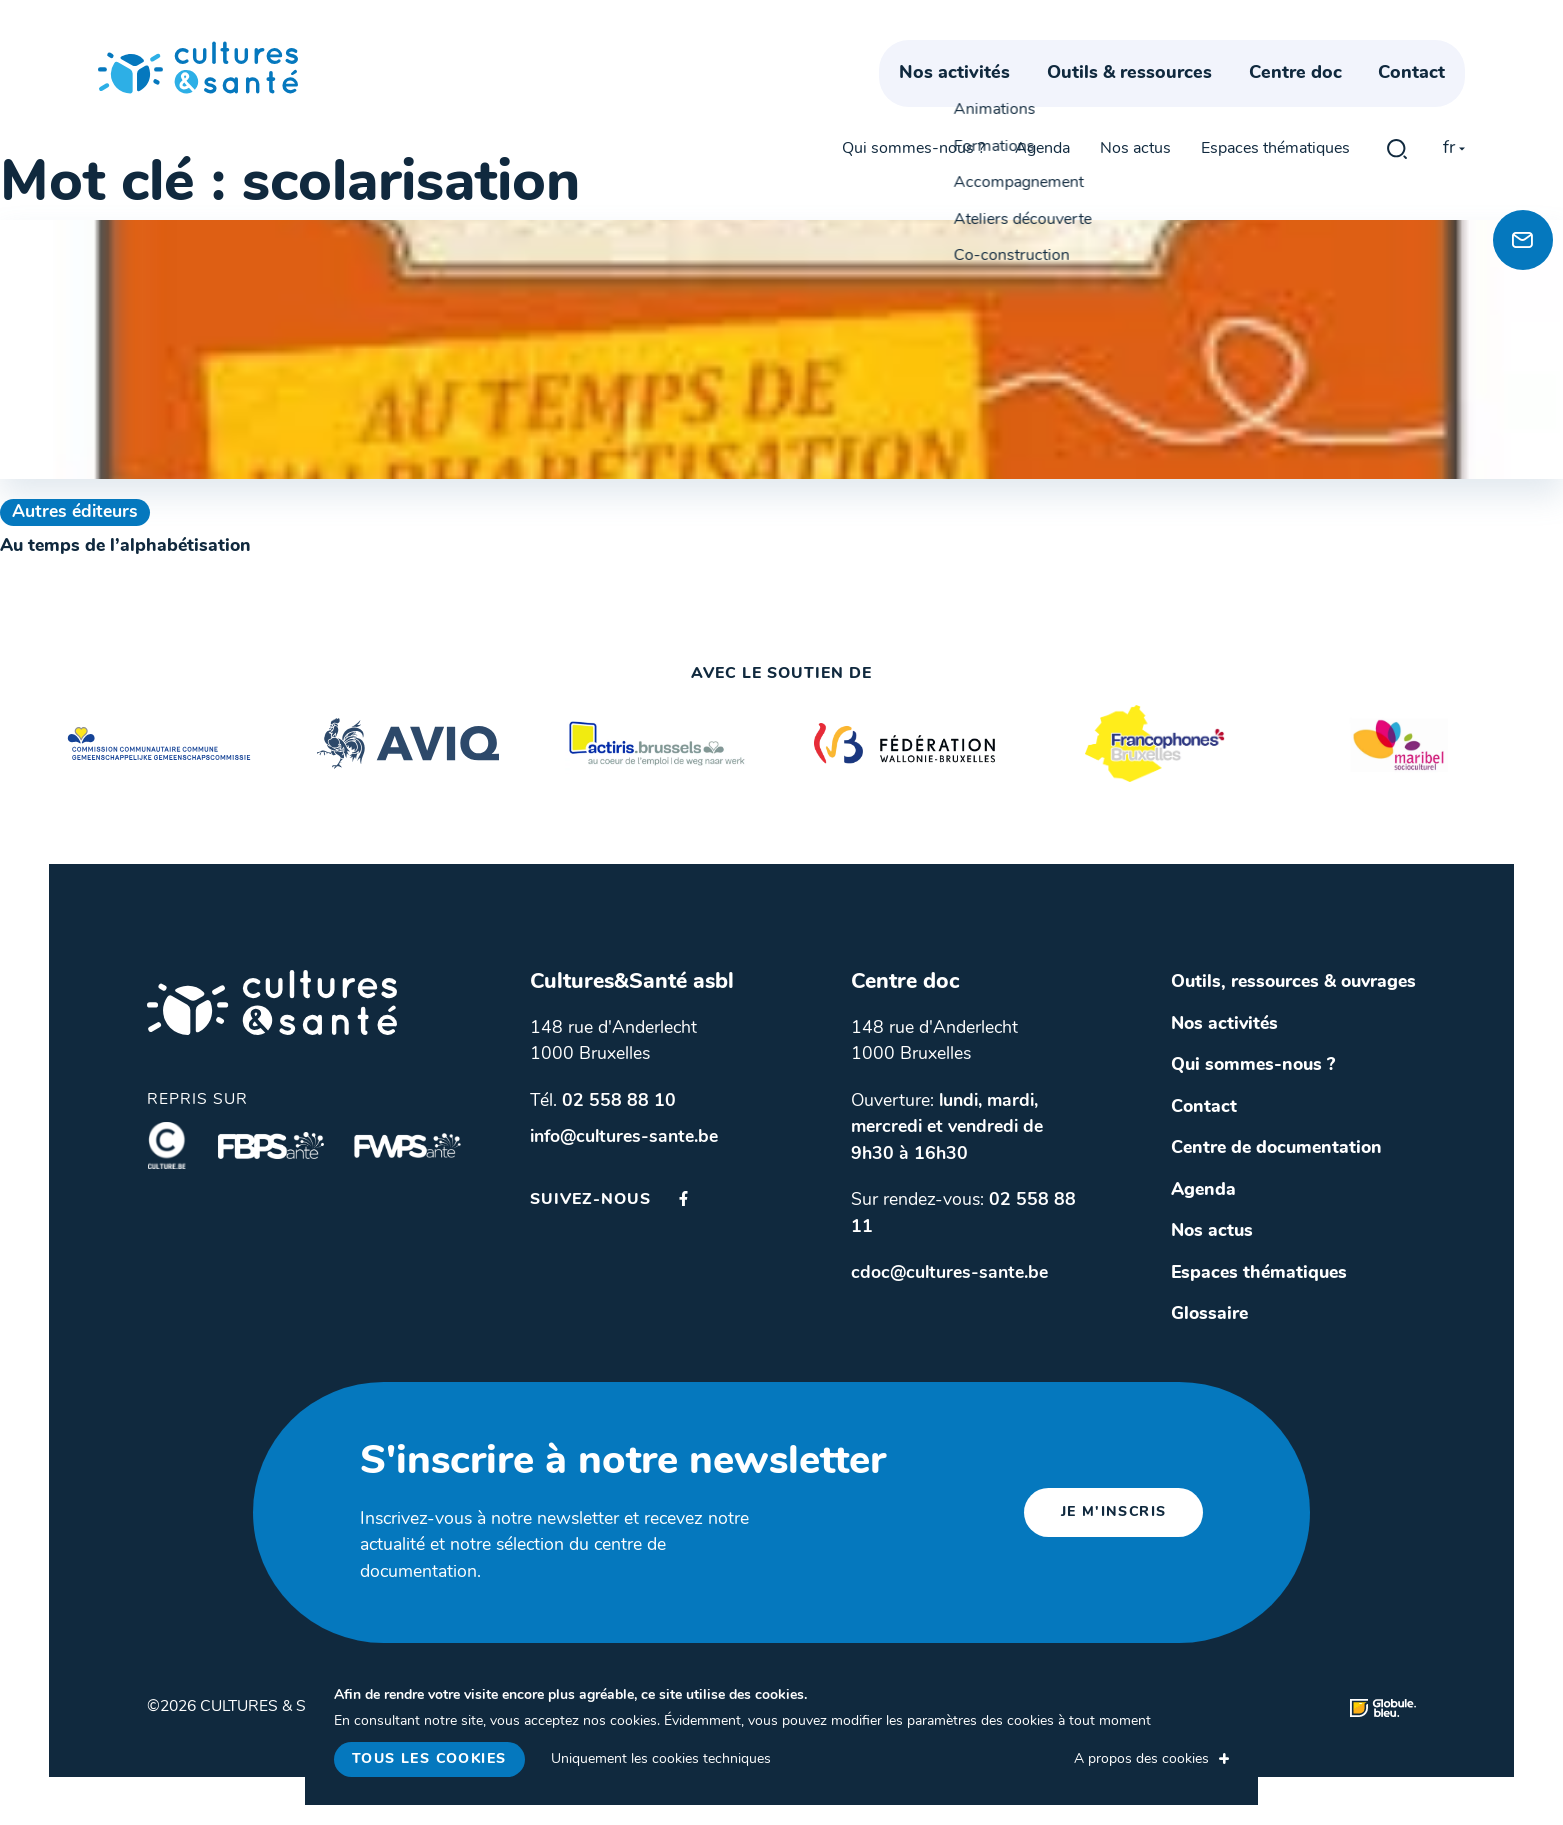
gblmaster (1397, 52)
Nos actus (1135, 52)
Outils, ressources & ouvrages (1293, 982)
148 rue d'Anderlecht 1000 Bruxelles (613, 1042)
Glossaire (1209, 1314)
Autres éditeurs (75, 512)
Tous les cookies (429, 1759)
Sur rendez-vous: (963, 1214)
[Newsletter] (1523, 240)
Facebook (683, 1198)
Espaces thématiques (1275, 52)
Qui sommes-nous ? (913, 52)
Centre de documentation (1276, 1148)
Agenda (1042, 52)
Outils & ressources (1149, 97)
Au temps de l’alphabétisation (125, 546)
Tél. (603, 1101)
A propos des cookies (1141, 1759)
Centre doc (1315, 97)
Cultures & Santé (272, 1002)
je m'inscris (1114, 1512)
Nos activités (974, 97)
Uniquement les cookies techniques (661, 1759)
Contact (1431, 97)
